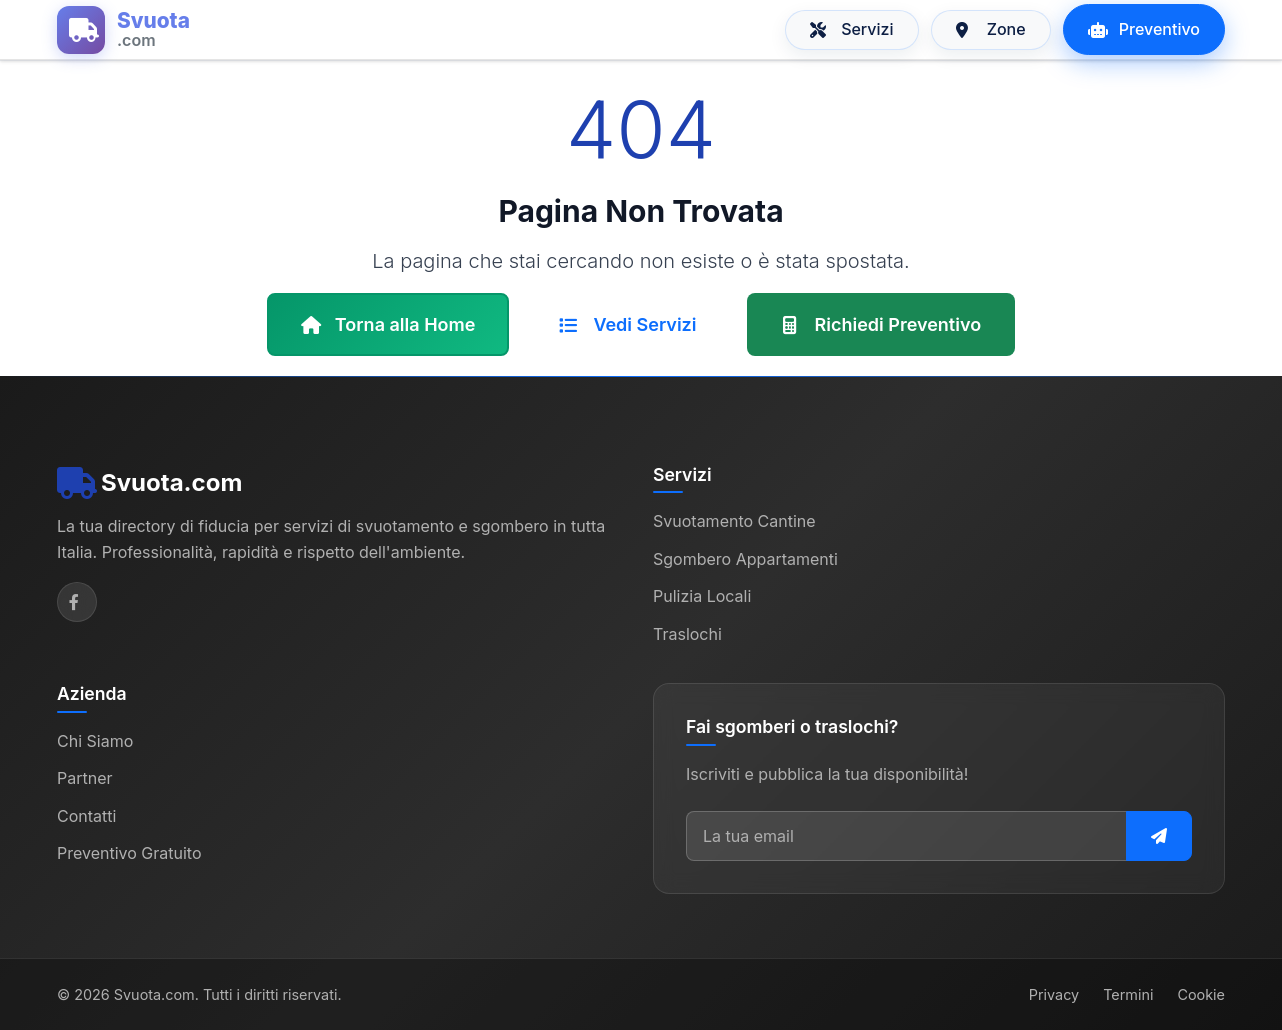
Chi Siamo (95, 741)
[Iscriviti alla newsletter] (1159, 836)
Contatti (86, 816)
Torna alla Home (388, 324)
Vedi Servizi (627, 324)
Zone (991, 29)
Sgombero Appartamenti (745, 559)
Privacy (1054, 994)
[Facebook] (77, 602)
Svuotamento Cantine (734, 521)
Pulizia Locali (702, 596)
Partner (85, 778)
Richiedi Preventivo (881, 324)
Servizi (852, 29)
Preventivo (1144, 29)
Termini (1128, 994)
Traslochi (687, 634)
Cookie (1201, 994)
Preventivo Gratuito (129, 853)
